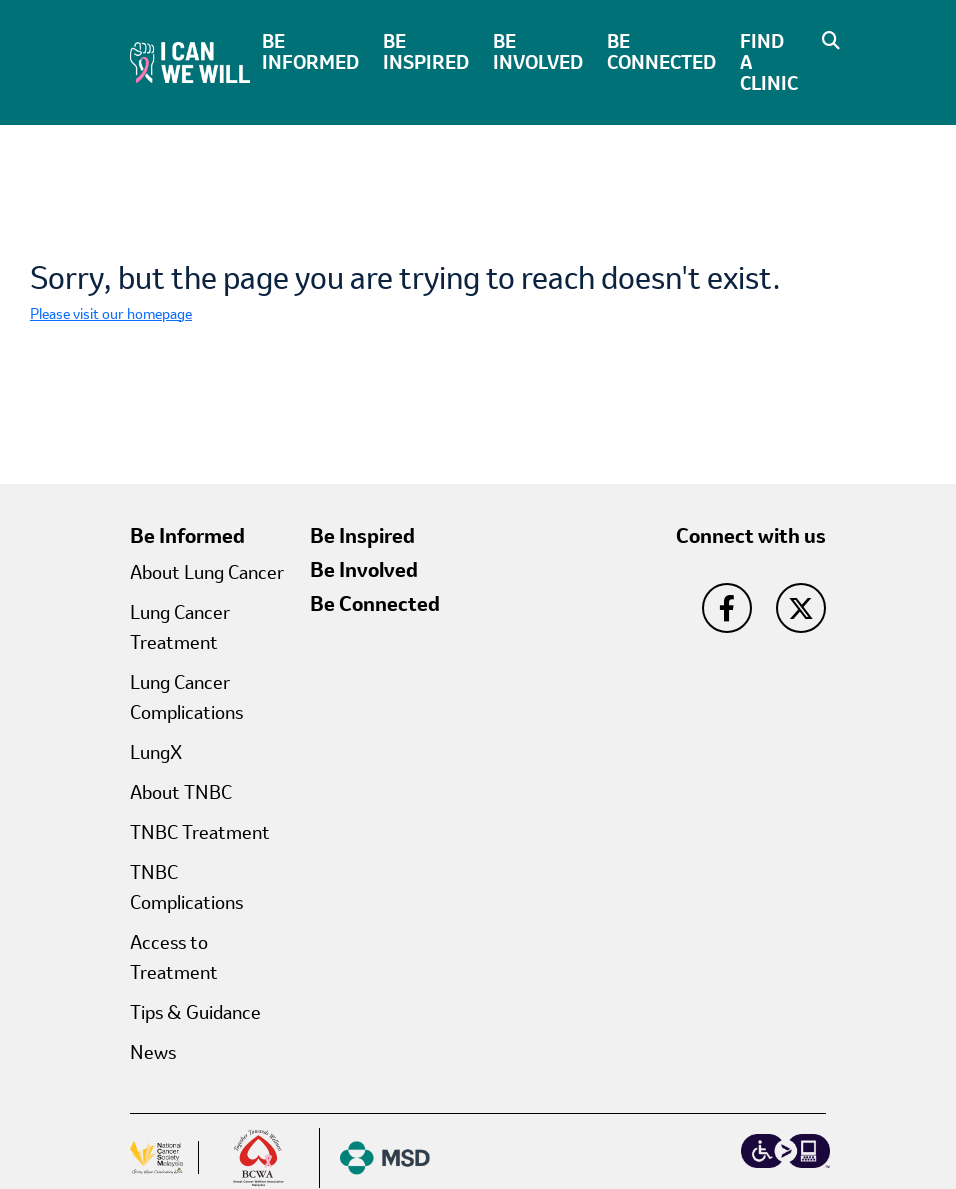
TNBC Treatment (200, 832)
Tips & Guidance (195, 1012)
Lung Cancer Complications (186, 697)
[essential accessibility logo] (785, 1151)
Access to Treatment (174, 957)
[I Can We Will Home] (190, 60)
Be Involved (538, 51)
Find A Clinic (769, 62)
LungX (156, 752)
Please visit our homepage (111, 313)
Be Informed (310, 51)
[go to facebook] (727, 608)
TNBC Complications (186, 887)
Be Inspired (426, 51)
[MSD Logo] (375, 1158)
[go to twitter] (801, 608)
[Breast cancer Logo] (259, 1158)
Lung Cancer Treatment (180, 627)
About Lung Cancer (207, 572)
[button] (826, 40)
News (153, 1052)
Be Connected (661, 51)
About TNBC (181, 792)
